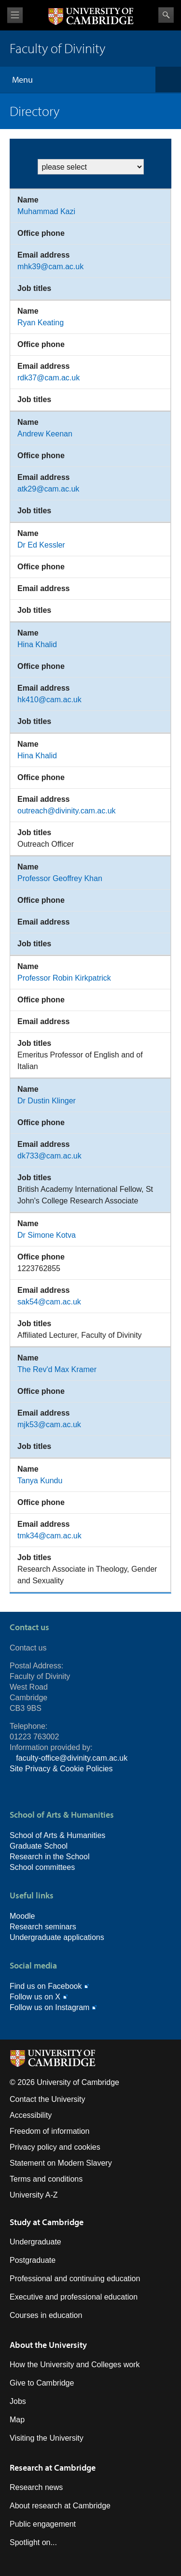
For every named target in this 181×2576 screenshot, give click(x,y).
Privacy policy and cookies (55, 2147)
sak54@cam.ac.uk (49, 1302)
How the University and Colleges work (74, 2364)
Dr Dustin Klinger (46, 1101)
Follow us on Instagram (49, 2007)
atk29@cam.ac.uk (48, 489)
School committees (42, 1867)
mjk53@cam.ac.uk (49, 1424)
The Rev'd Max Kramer (57, 1369)
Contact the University (47, 2099)
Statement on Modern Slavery (61, 2163)
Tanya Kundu (39, 1480)
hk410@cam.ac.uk (49, 699)
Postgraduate (33, 2260)
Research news (36, 2487)
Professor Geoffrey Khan (59, 878)
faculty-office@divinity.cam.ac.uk (71, 1758)
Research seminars (43, 1927)
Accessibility (31, 2115)
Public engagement (43, 2524)
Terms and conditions (46, 2179)
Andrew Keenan (44, 434)
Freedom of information (49, 2131)
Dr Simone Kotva (46, 1235)
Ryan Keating (40, 322)
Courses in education (46, 2315)
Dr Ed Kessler (41, 545)
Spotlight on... (33, 2542)
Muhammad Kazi (46, 211)
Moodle (22, 1916)
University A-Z (34, 2195)
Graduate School (39, 1846)
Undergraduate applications (57, 1937)
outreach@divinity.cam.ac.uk (66, 811)
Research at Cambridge (53, 2467)
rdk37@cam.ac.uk (48, 378)
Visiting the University (47, 2438)
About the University (48, 2344)
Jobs (18, 2401)
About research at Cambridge (60, 2506)
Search (166, 15)
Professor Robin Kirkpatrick (64, 978)
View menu (15, 15)
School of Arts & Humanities (57, 1835)
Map (17, 2420)
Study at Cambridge (47, 2222)
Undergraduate (35, 2242)
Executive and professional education (74, 2297)
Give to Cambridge (42, 2383)
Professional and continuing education (75, 2278)
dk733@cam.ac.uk (49, 1156)
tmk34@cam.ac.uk (49, 1536)
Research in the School (49, 1856)
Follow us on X (35, 1997)
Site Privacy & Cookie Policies (61, 1769)
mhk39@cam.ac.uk (50, 266)
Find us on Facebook (46, 1986)
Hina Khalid (37, 644)
